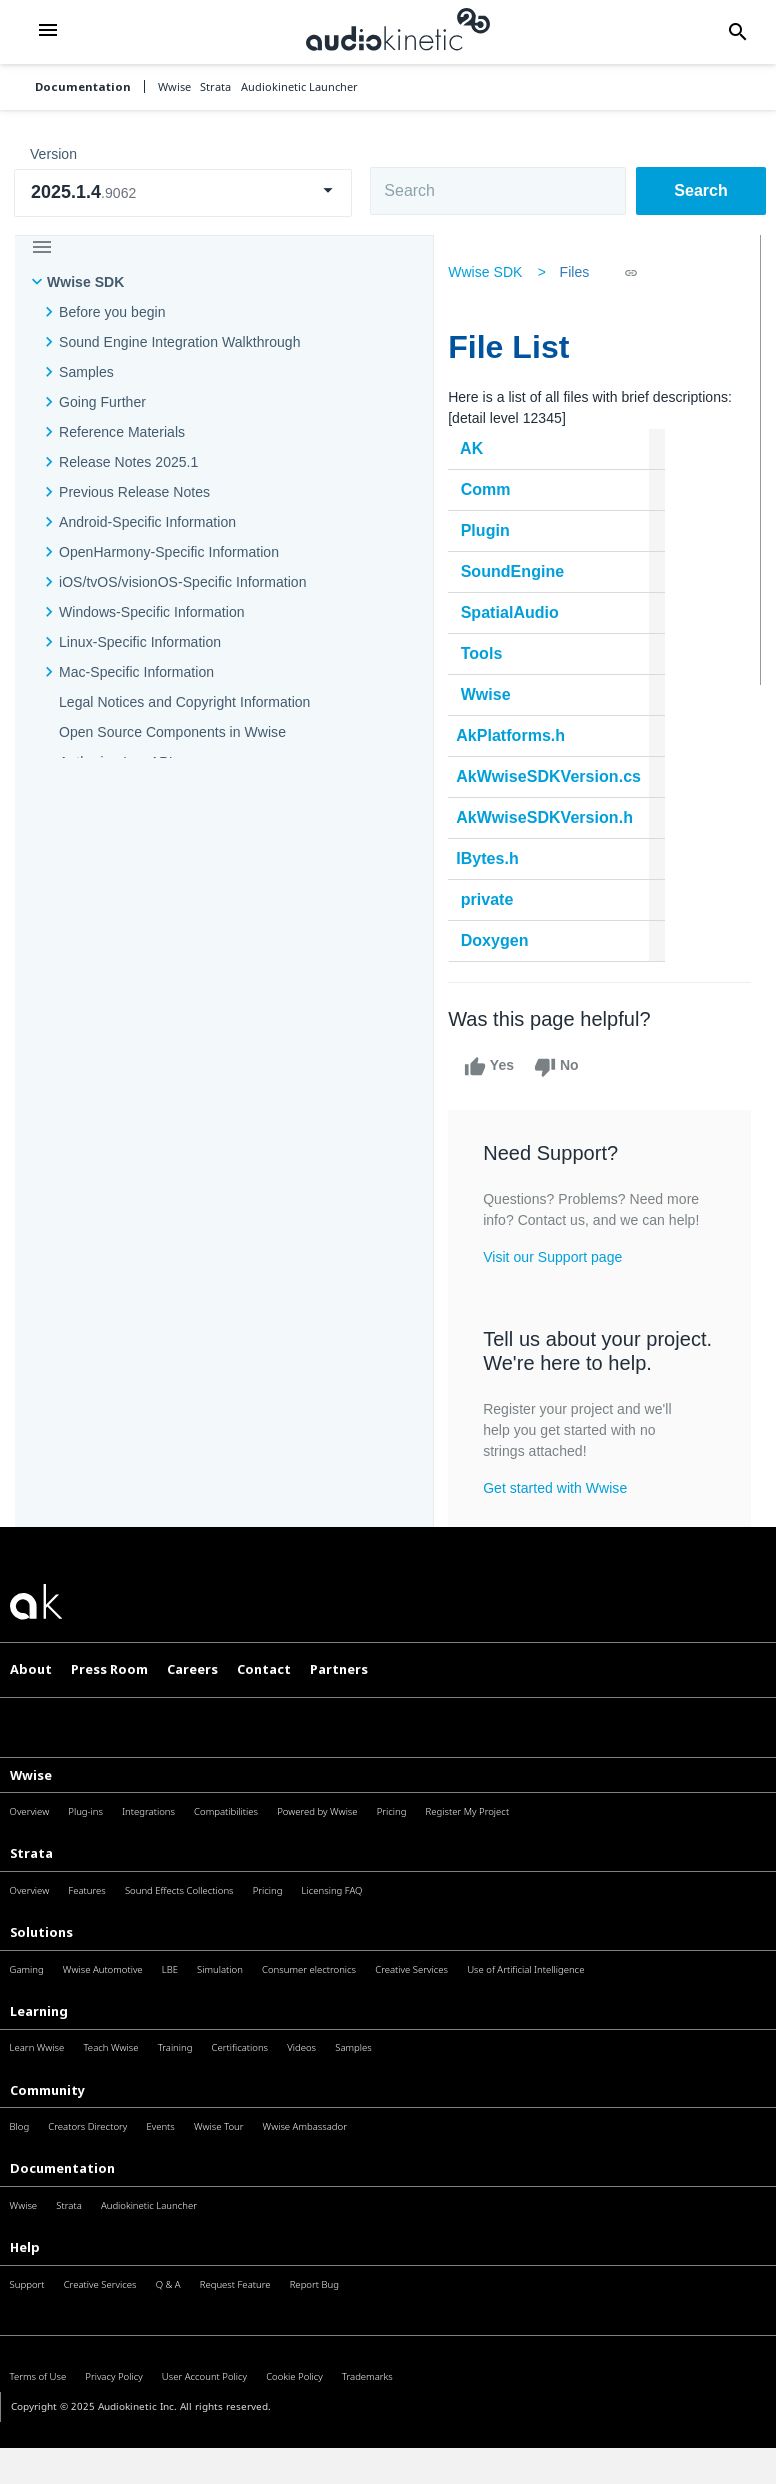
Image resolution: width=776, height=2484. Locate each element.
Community (47, 2135)
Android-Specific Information (147, 522)
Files (580, 272)
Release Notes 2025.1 (128, 462)
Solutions (41, 1977)
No (561, 1067)
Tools (487, 653)
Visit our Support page (557, 1278)
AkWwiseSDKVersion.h (549, 817)
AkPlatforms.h (515, 735)
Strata (31, 1898)
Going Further (102, 402)
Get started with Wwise (560, 1533)
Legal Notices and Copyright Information (184, 702)
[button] (48, 31)
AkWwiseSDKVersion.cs (553, 776)
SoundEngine (518, 571)
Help (25, 2292)
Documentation (83, 86)
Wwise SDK (85, 282)
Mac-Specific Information (136, 672)
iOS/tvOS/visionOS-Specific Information (182, 582)
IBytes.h (492, 858)
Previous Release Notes (134, 492)
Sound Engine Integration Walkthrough (180, 342)
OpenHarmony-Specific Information (169, 552)
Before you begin (112, 312)
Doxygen (500, 940)
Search (700, 190)
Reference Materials (122, 432)
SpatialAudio (515, 612)
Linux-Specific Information (140, 642)
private (492, 899)
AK (476, 448)
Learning (39, 2056)
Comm (491, 489)
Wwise (491, 694)
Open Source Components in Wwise (172, 732)
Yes (494, 1067)
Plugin (490, 530)
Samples (86, 372)
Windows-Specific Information (152, 612)
